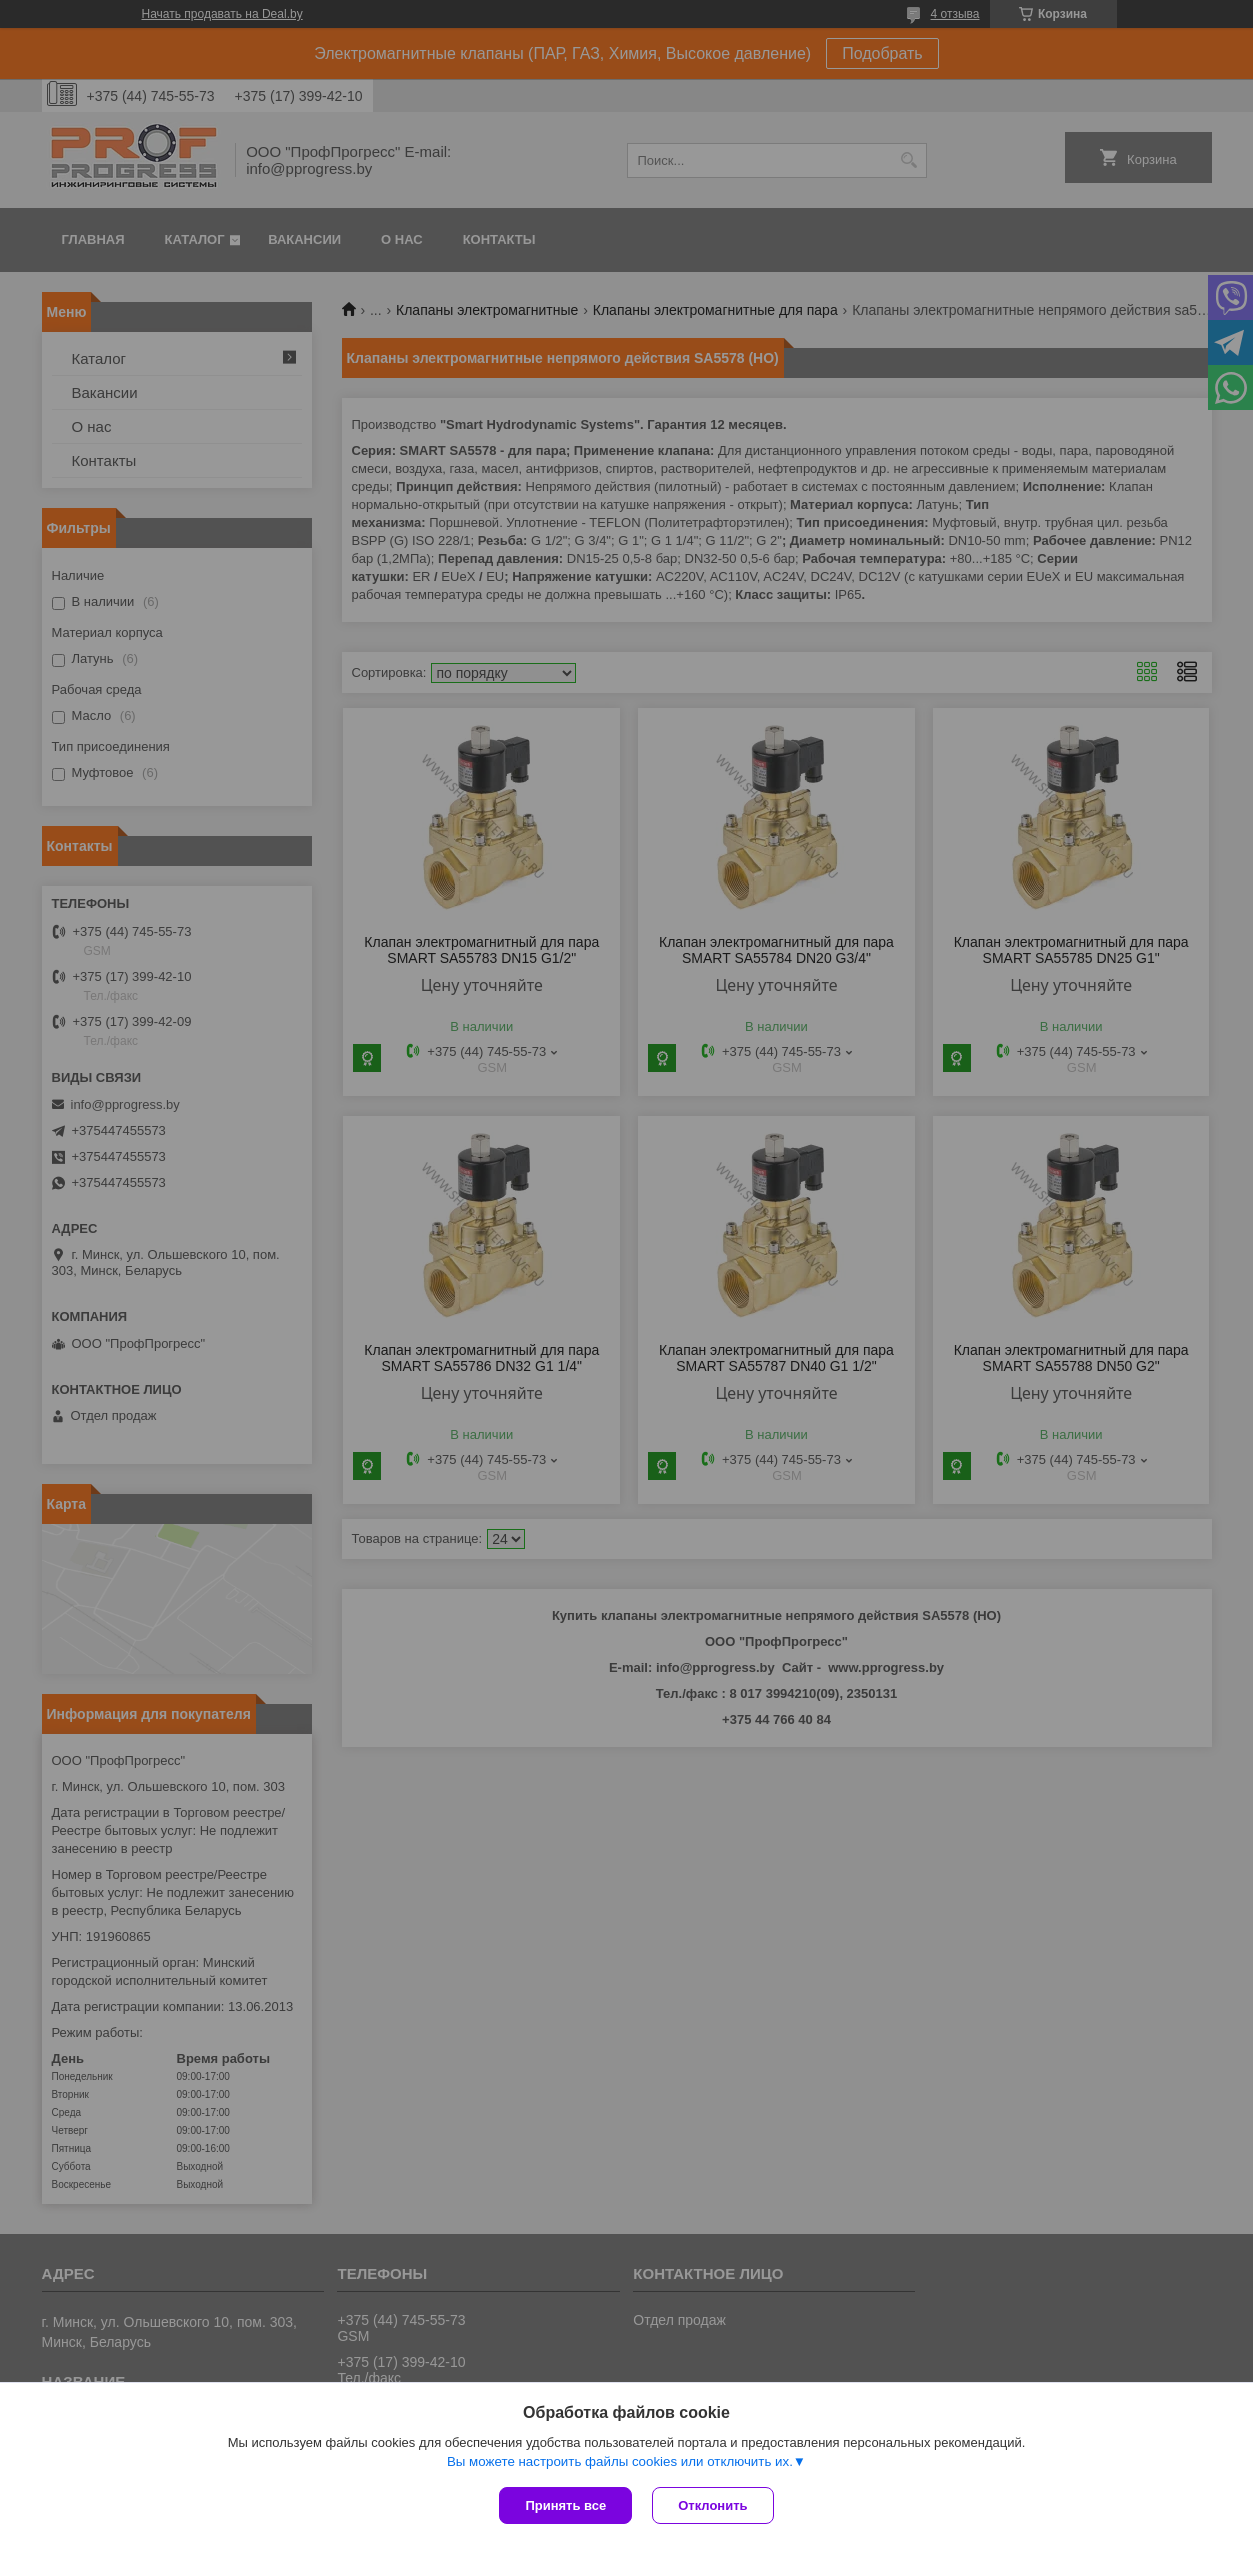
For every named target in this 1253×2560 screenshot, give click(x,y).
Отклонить (712, 2505)
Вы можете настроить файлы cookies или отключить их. (620, 2461)
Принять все (565, 2505)
